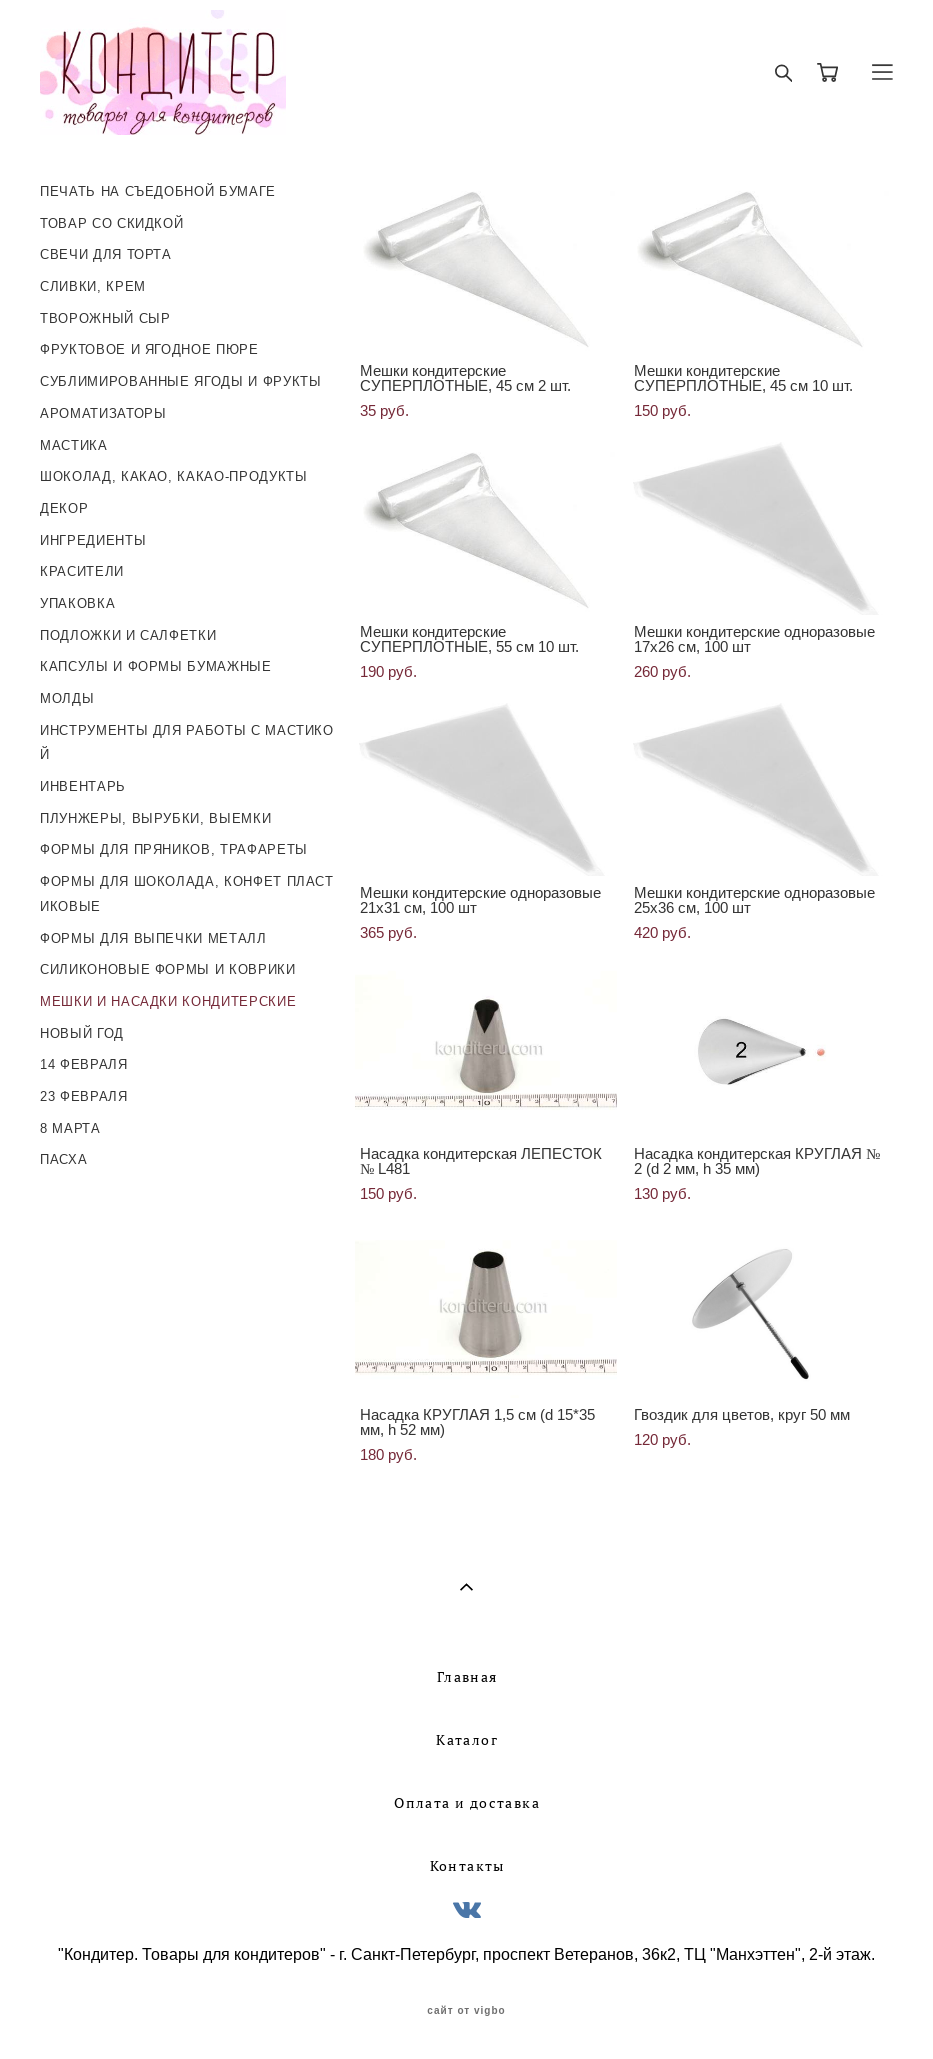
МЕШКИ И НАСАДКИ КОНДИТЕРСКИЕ (168, 1001)
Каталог (467, 1740)
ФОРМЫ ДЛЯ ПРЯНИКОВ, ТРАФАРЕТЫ (174, 849)
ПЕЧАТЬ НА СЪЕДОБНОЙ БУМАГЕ (158, 191)
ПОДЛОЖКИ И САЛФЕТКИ (128, 635)
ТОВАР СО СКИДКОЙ (111, 223)
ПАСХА (63, 1159)
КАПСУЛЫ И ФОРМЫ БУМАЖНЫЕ (156, 666)
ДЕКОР (64, 508)
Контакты (467, 1866)
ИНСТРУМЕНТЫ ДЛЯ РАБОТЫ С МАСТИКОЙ (187, 743)
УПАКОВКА (77, 603)
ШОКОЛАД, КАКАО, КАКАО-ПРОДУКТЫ (174, 476)
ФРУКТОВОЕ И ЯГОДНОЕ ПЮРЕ (149, 349)
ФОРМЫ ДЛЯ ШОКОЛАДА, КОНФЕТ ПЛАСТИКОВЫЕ (187, 894)
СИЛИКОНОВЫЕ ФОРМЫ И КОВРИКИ (168, 969)
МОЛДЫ (67, 698)
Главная (467, 1677)
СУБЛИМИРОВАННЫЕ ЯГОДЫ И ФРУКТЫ (181, 381)
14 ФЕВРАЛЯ (84, 1064)
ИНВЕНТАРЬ (83, 786)
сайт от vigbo (466, 2011)
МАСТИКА (74, 445)
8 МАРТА (70, 1128)
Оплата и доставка (467, 1803)
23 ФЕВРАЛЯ (84, 1096)
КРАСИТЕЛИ (82, 571)
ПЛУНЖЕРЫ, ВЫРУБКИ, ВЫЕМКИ (155, 818)
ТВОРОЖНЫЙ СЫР (105, 318)
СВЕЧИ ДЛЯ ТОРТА (106, 254)
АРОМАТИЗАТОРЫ (103, 413)
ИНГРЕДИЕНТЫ (93, 540)
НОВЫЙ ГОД (82, 1033)
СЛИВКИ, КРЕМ (93, 286)
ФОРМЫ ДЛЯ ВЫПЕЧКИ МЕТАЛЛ (153, 938)
